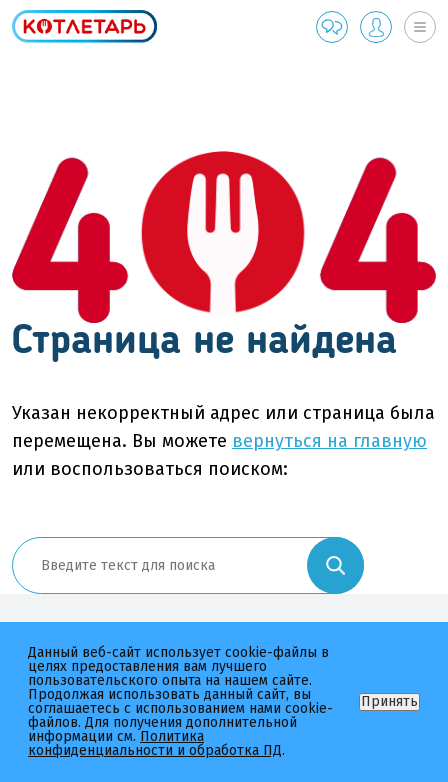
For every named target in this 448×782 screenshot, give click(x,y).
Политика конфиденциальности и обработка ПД (155, 743)
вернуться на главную (329, 441)
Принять (389, 701)
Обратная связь (332, 27)
